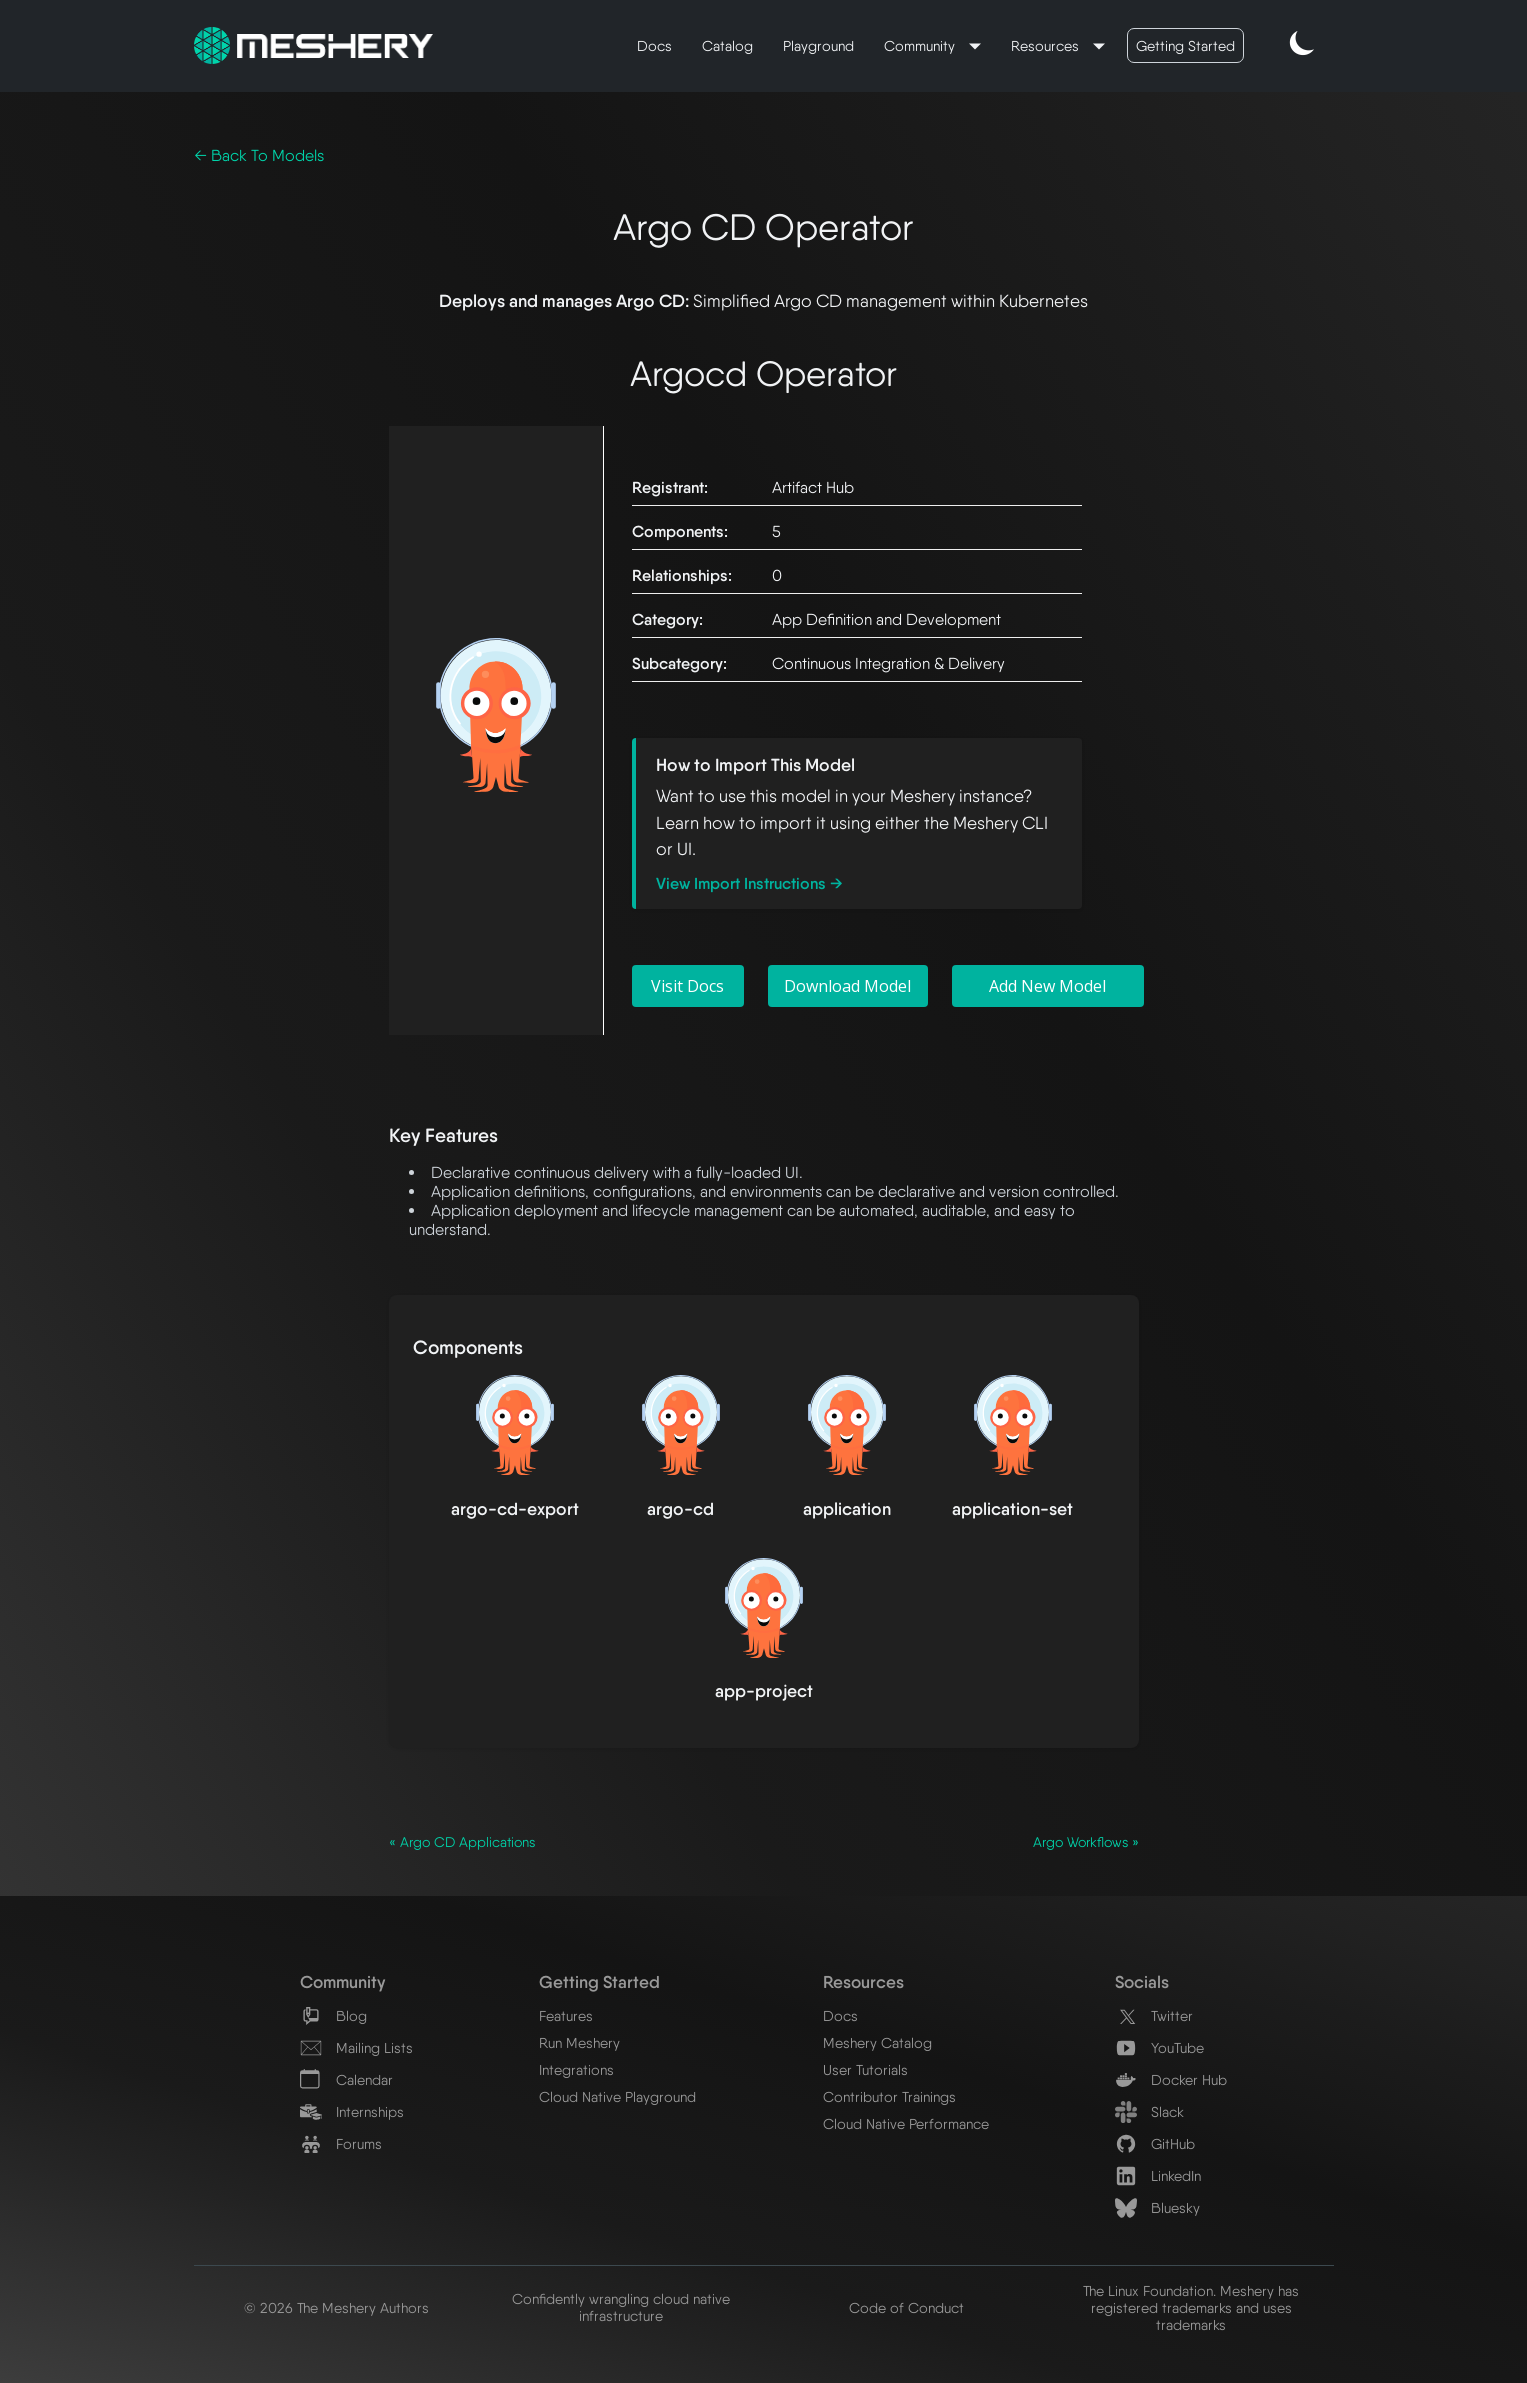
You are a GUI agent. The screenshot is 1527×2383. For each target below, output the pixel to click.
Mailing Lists (356, 2047)
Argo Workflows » (1086, 1842)
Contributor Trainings (889, 2096)
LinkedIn (1158, 2175)
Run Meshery (579, 2042)
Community (921, 45)
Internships (352, 2111)
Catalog (727, 45)
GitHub (1155, 2143)
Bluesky (1157, 2207)
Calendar (346, 2079)
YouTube (1159, 2047)
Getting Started (1185, 45)
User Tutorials (865, 2069)
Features (566, 2015)
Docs (654, 45)
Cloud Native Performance (906, 2123)
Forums (341, 2143)
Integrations (576, 2069)
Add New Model (1047, 986)
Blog (333, 2015)
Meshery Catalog (877, 2042)
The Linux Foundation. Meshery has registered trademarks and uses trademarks (1191, 2307)
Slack (1149, 2111)
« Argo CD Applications (462, 1842)
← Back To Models (259, 155)
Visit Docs (687, 986)
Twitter (1154, 2015)
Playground (818, 45)
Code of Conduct (906, 2307)
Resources (1047, 45)
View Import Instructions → (749, 883)
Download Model (847, 986)
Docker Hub (1171, 2079)
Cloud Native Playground (617, 2096)
